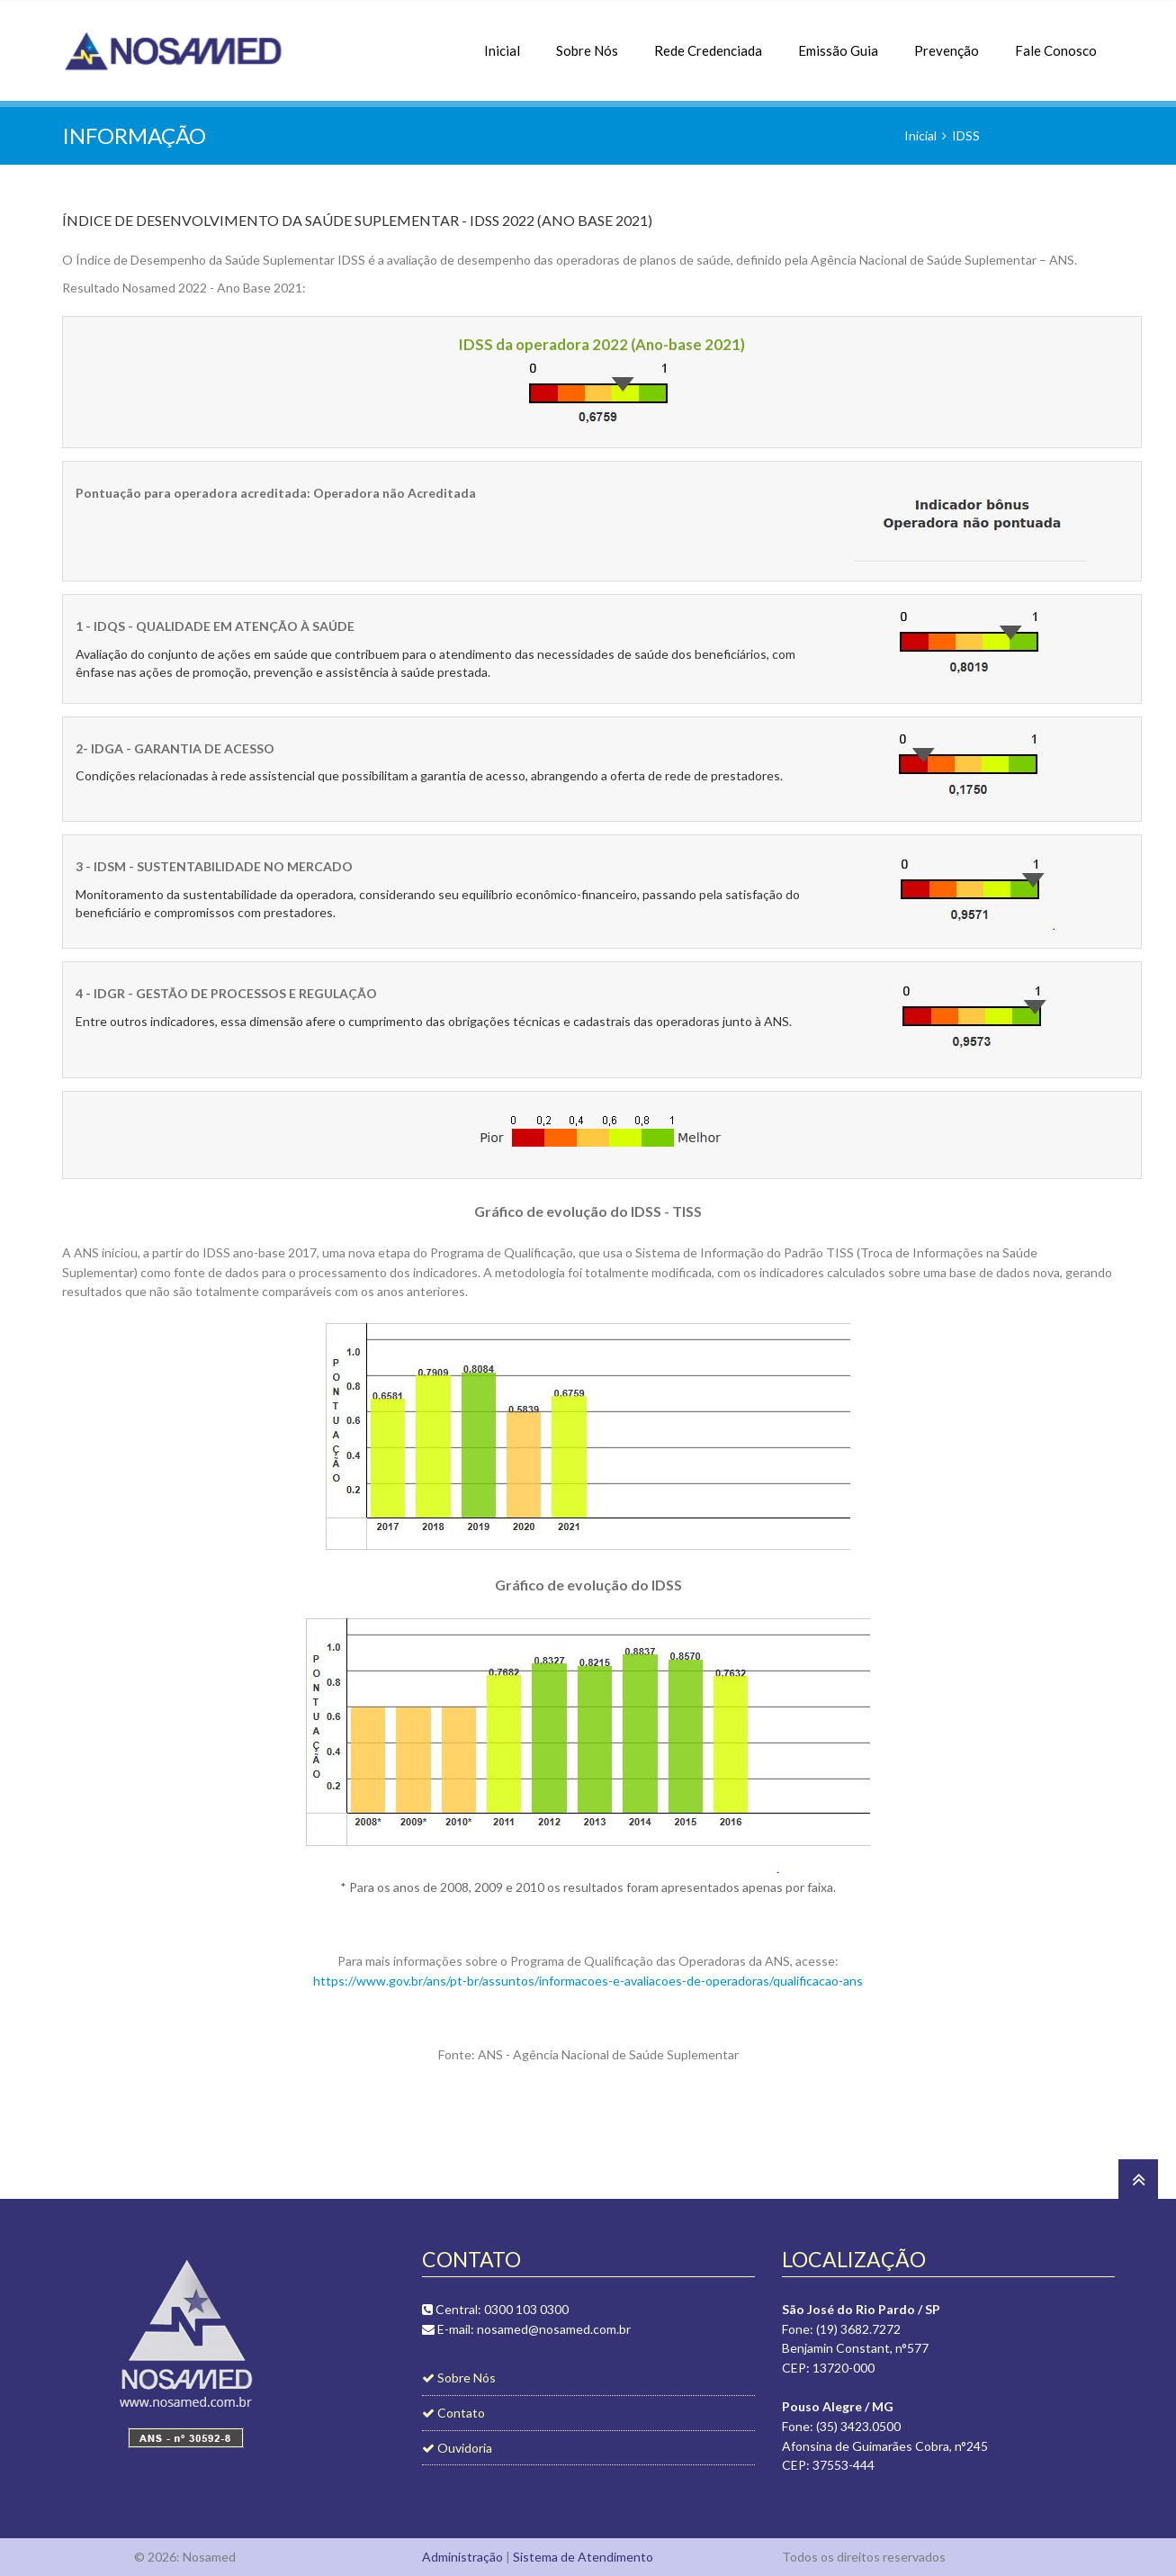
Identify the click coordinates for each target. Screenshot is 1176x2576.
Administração (462, 2556)
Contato (453, 2412)
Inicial (502, 41)
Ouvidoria (457, 2447)
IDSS (966, 135)
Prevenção (946, 41)
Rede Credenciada (708, 41)
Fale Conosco (1056, 41)
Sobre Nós (587, 41)
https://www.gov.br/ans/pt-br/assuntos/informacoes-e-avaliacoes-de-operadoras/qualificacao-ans (588, 1980)
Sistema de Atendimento (583, 2556)
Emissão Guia (838, 41)
